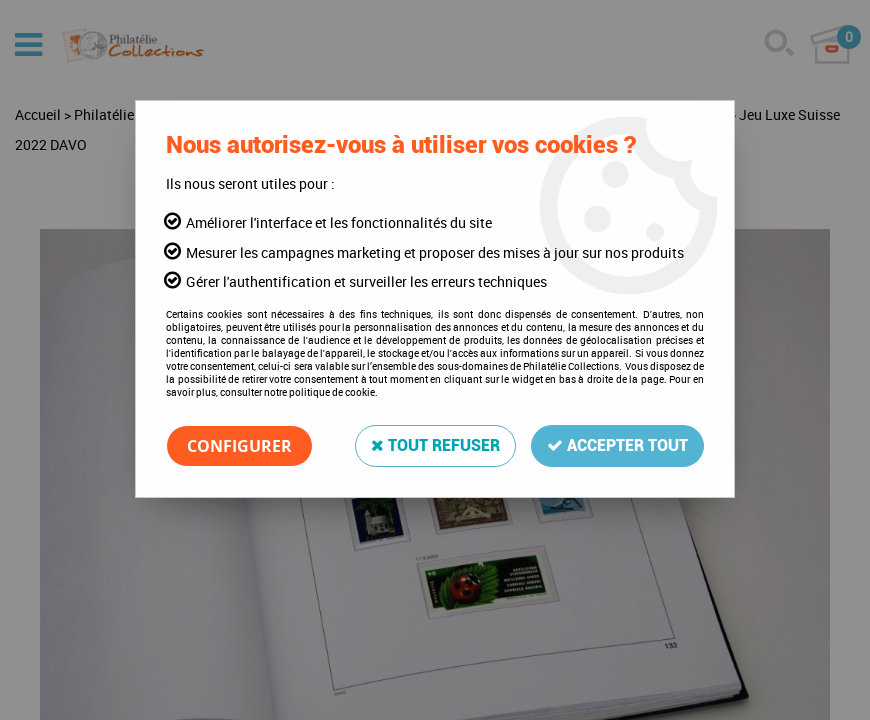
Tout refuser (435, 445)
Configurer (239, 446)
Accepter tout (617, 445)
